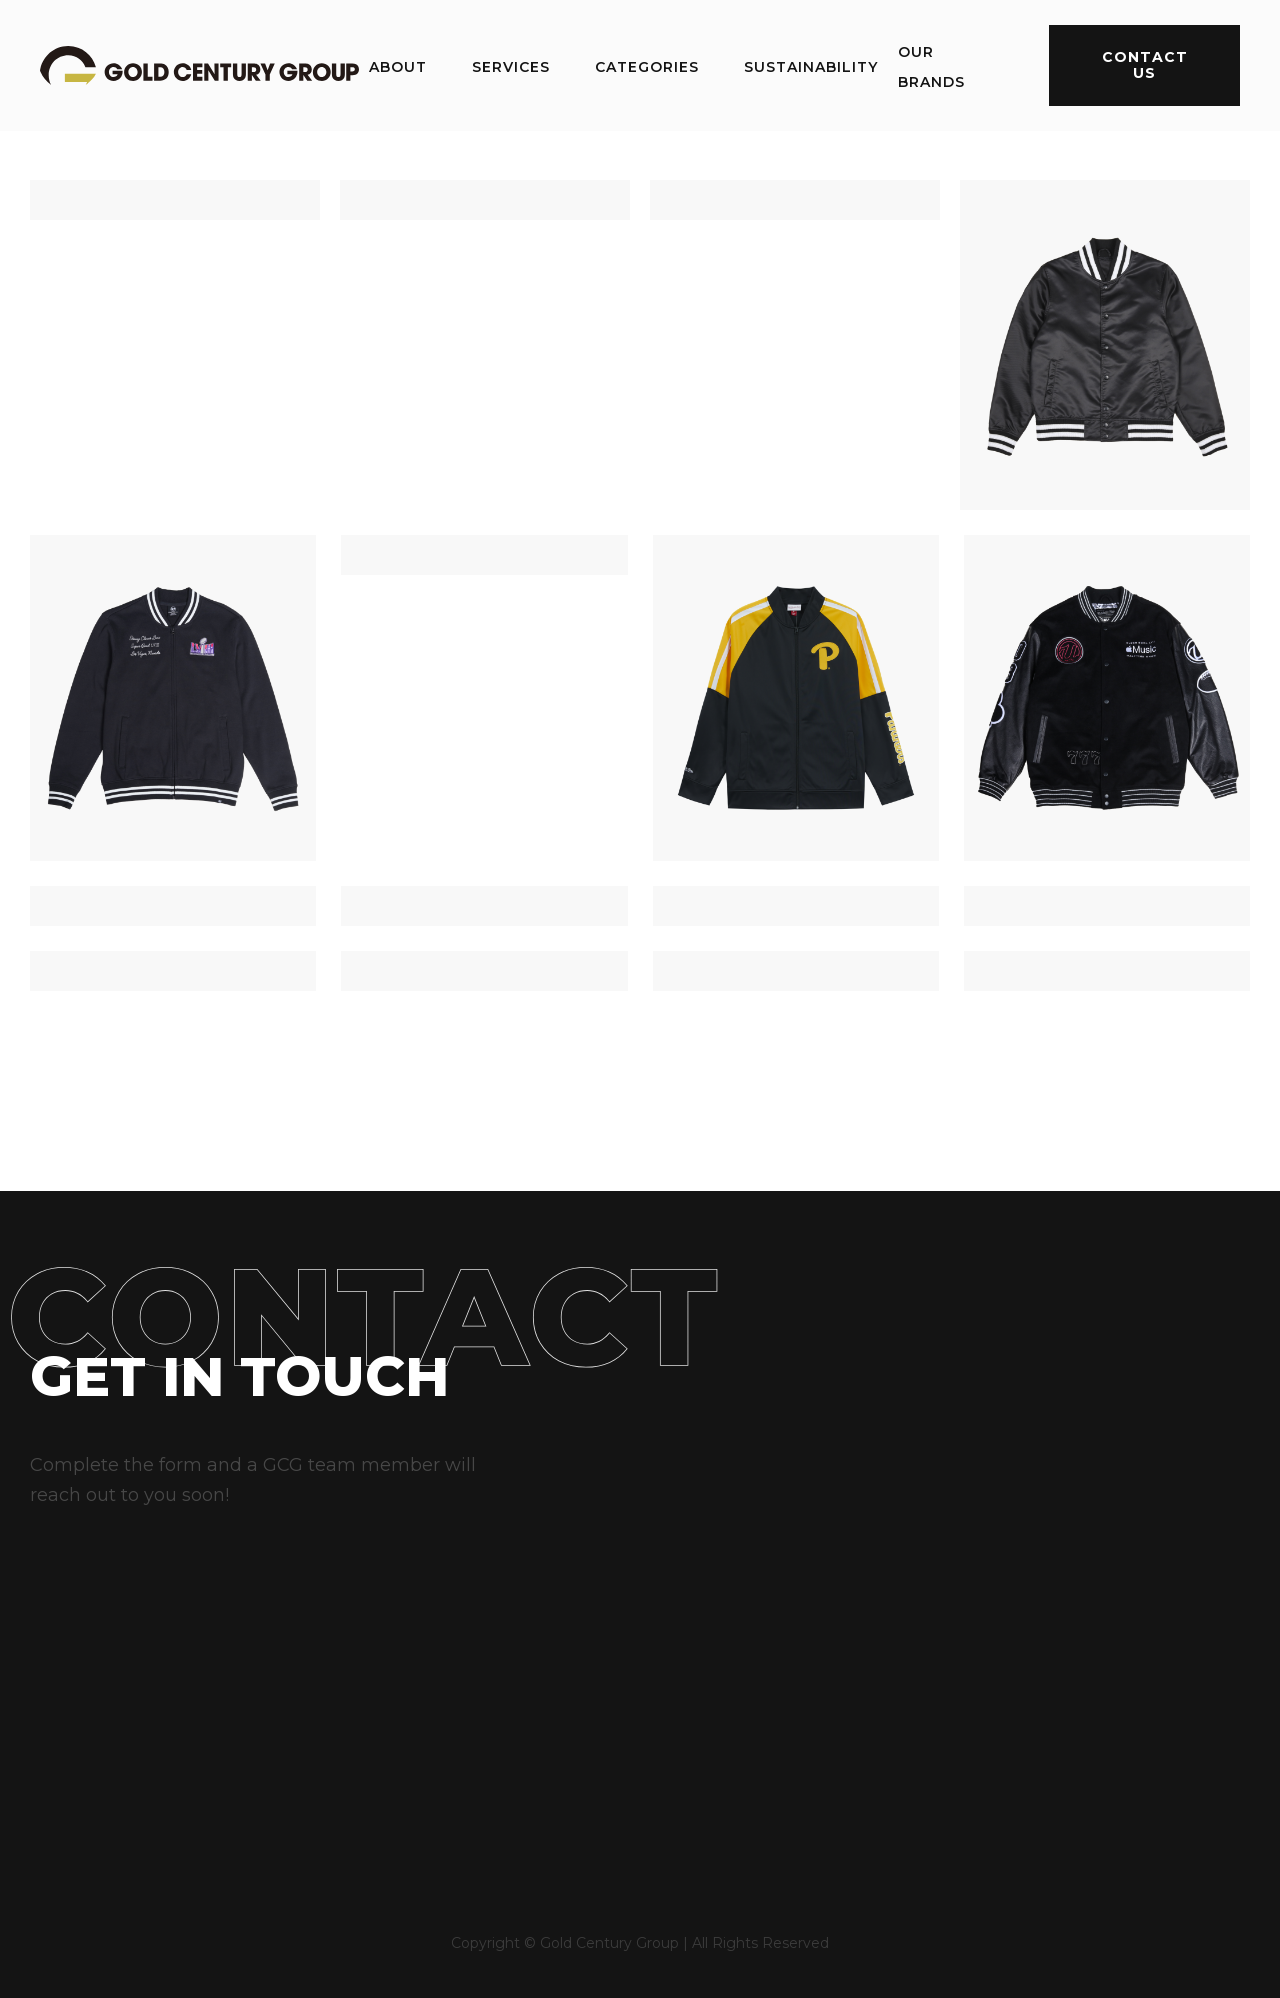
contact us (1145, 65)
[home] (199, 65)
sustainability (811, 67)
